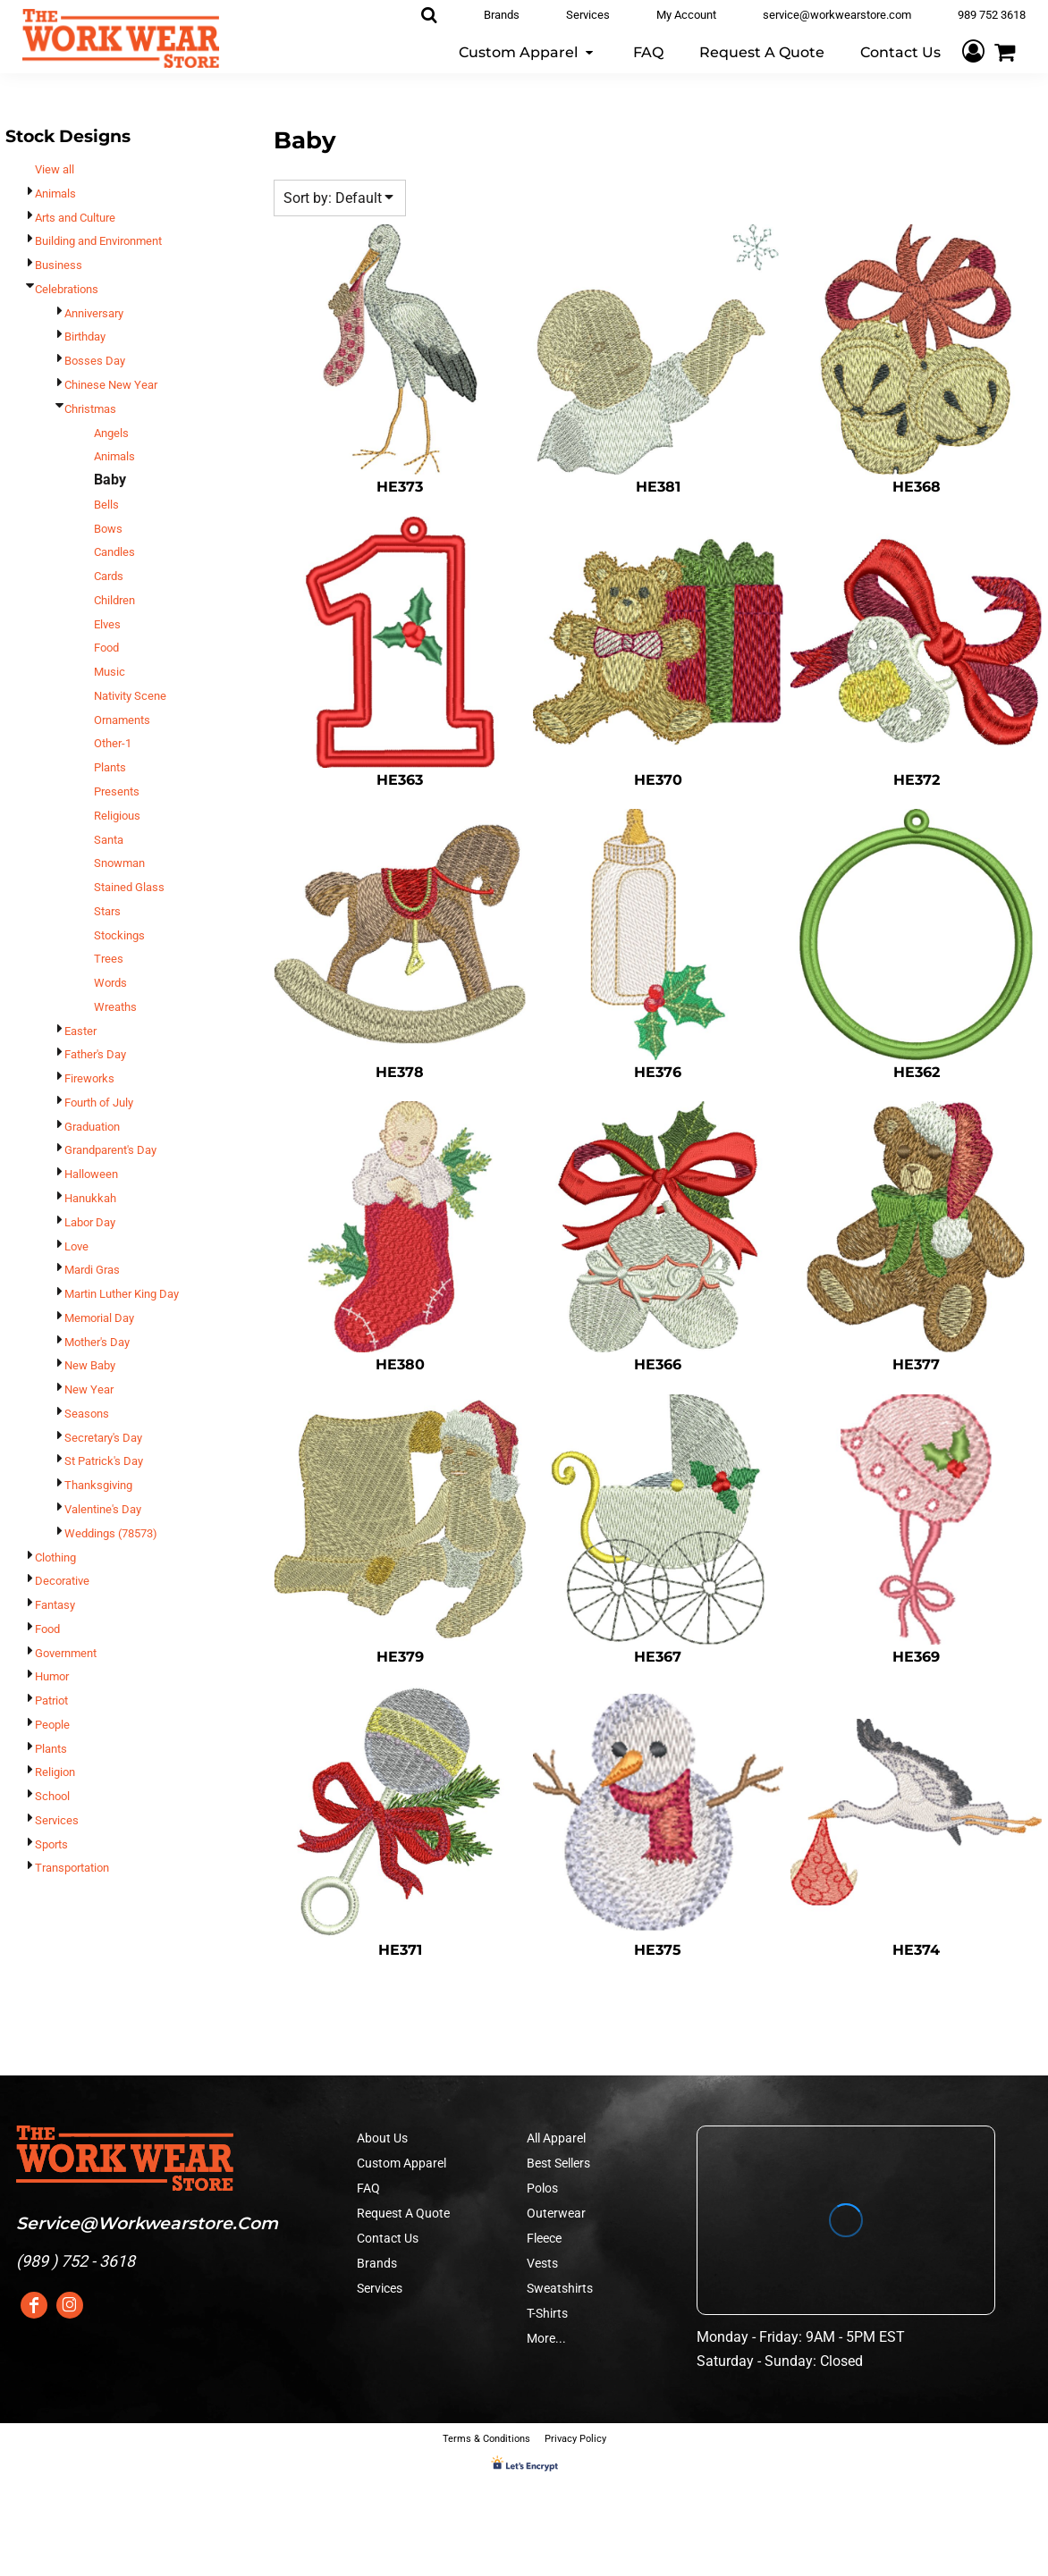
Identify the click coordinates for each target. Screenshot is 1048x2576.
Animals (55, 193)
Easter (80, 1031)
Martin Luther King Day (121, 1294)
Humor (52, 1676)
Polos (542, 2188)
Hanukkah (90, 1198)
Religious (117, 815)
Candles (114, 552)
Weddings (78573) (110, 1533)
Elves (107, 624)
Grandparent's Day (110, 1150)
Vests (542, 2263)
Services (57, 1820)
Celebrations (66, 289)
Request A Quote (403, 2213)
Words (110, 982)
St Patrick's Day (103, 1461)
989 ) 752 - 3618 (78, 2261)
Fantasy (55, 1605)
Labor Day (89, 1222)
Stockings (119, 935)
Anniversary (93, 313)
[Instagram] (69, 2305)
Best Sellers (558, 2163)
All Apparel (556, 2138)
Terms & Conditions (486, 2439)
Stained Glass (129, 887)
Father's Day (95, 1054)
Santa (108, 839)
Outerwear (556, 2213)
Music (109, 671)
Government (66, 1653)
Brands (377, 2263)
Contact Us (387, 2238)
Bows (108, 528)
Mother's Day (97, 1342)
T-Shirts (547, 2313)
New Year (89, 1389)
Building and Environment (98, 241)
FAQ (368, 2188)
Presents (116, 791)
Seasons (86, 1413)
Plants (110, 767)
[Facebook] (34, 2305)
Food (106, 647)
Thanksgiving (98, 1485)
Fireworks (89, 1078)
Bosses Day (94, 360)
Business (58, 265)
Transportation (72, 1867)
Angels (111, 433)
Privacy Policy (575, 2439)
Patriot (51, 1700)
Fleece (544, 2238)
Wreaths (115, 1007)
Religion (55, 1772)
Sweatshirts (560, 2288)
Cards (108, 576)
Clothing (55, 1557)
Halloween (91, 1174)
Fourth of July (98, 1102)
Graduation (92, 1126)
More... (546, 2338)
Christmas (90, 409)
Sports (51, 1844)
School (52, 1796)
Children (114, 600)
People (52, 1724)
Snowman (119, 863)
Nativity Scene (130, 696)
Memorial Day (99, 1318)
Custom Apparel (401, 2163)
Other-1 (112, 743)
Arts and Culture (75, 217)
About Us (382, 2138)
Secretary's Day (103, 1437)
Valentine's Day (102, 1509)
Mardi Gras (92, 1269)
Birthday (85, 336)
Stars (107, 911)
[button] (528, 51)
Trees (108, 958)
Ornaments (122, 720)
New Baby (89, 1365)
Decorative (62, 1580)
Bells (106, 504)
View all (54, 169)
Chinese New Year (110, 384)
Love (76, 1246)
